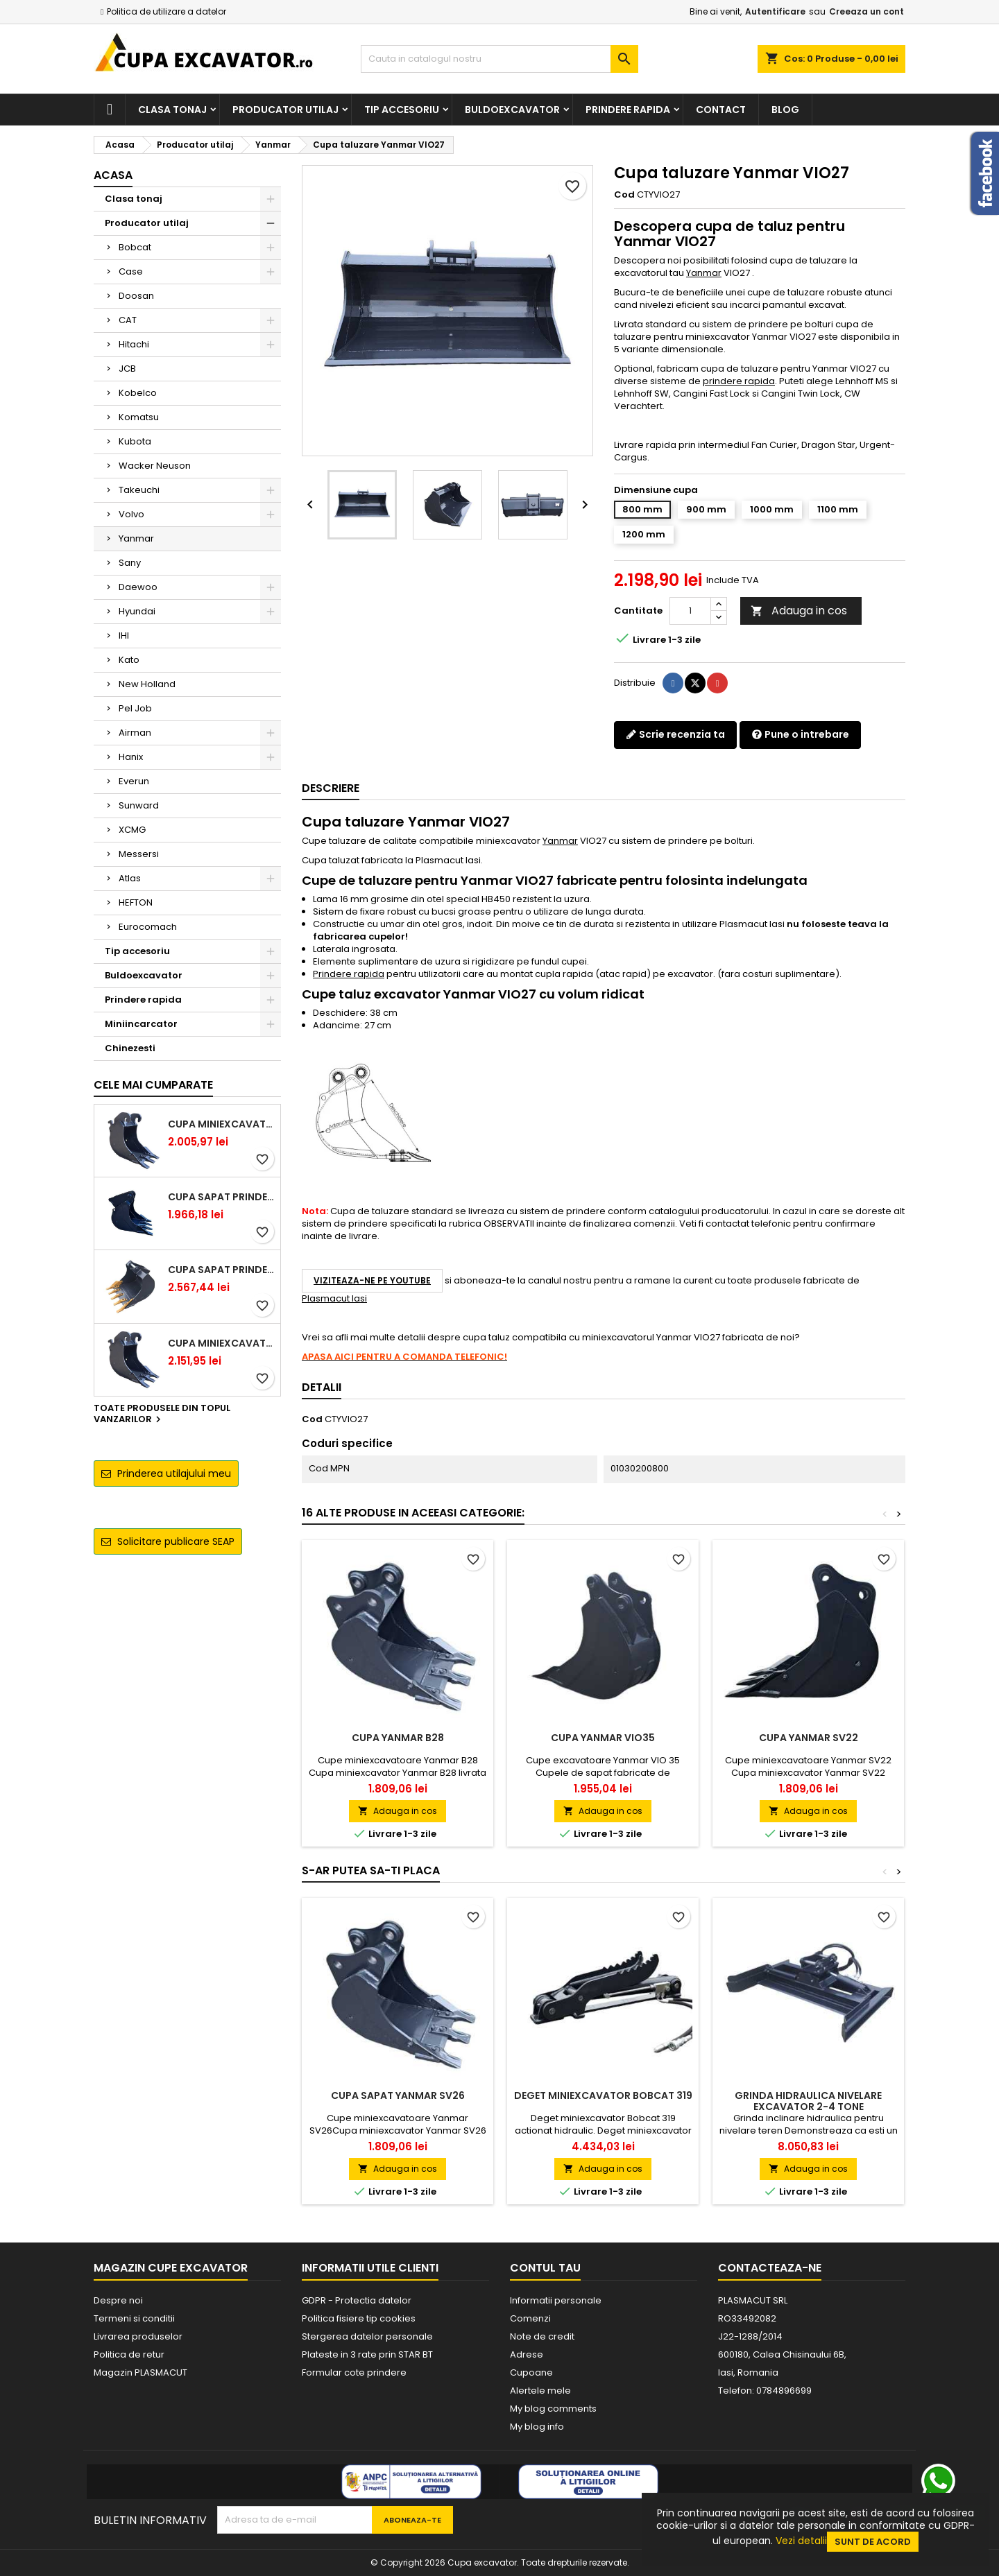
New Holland (147, 684)
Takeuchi (139, 489)
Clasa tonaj (172, 109)
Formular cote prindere (354, 2372)
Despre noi (118, 2300)
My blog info (537, 2426)
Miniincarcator (141, 1023)
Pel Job (135, 708)
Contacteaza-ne (769, 2268)
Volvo (131, 514)
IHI (124, 635)
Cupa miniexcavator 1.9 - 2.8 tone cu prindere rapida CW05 (221, 1124)
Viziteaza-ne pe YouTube (372, 1280)
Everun (134, 781)
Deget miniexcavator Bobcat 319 (603, 2095)
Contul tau (545, 2268)
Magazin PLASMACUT (140, 2372)
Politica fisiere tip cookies (359, 2318)
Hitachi (134, 344)
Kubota (135, 441)
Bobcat (135, 247)
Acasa (113, 175)
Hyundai (137, 611)
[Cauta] (499, 59)
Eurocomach (148, 926)
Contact (721, 109)
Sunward (139, 805)
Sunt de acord (873, 2541)
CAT (128, 320)
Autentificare (775, 11)
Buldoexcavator (512, 109)
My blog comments (553, 2408)
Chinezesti (130, 1048)
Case (131, 271)
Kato (129, 659)
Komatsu (139, 417)
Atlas (130, 878)
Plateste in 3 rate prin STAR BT (367, 2354)
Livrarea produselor (138, 2336)
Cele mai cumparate (153, 1085)
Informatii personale (555, 2300)
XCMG (132, 829)
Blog (785, 109)
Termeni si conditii (134, 2318)
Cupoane (531, 2372)
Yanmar (136, 538)
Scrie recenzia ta (675, 734)
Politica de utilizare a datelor (166, 11)
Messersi (139, 854)
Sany (130, 562)
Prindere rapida (628, 109)
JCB (127, 368)
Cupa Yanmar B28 (398, 1738)
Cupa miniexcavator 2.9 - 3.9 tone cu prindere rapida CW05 (221, 1343)
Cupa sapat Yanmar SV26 (398, 2095)
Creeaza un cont (866, 11)
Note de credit (542, 2336)
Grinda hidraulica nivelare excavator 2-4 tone (808, 2101)
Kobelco (138, 392)
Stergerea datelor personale (367, 2336)
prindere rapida (739, 381)
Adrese (526, 2354)
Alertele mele (540, 2390)
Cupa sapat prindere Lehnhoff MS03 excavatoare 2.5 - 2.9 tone (221, 1196)
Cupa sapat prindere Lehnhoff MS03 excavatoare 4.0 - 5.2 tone (221, 1269)
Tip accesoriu (401, 109)
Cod (624, 195)
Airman (135, 732)
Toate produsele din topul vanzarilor (162, 1414)
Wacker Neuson (155, 465)
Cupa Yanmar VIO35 (603, 1738)
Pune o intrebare (800, 734)
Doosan (136, 295)
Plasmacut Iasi (334, 1298)
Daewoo (138, 587)
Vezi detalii (801, 2541)
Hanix (131, 756)
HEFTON (136, 902)
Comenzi (530, 2318)
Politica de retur (129, 2354)
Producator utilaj (285, 109)
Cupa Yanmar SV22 (808, 1738)
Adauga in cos (799, 611)
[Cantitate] (690, 611)
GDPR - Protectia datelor (356, 2300)
